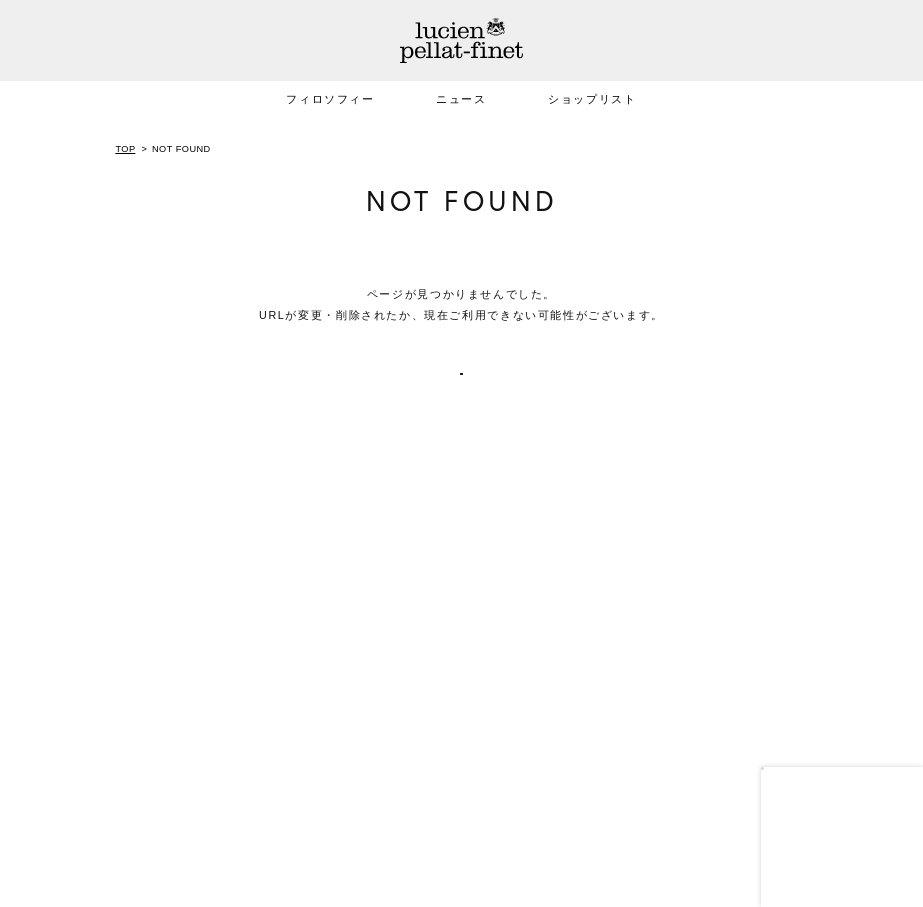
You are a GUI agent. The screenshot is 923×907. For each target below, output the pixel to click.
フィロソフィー (330, 99)
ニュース (461, 99)
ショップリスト (592, 99)
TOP (125, 149)
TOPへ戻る (461, 388)
